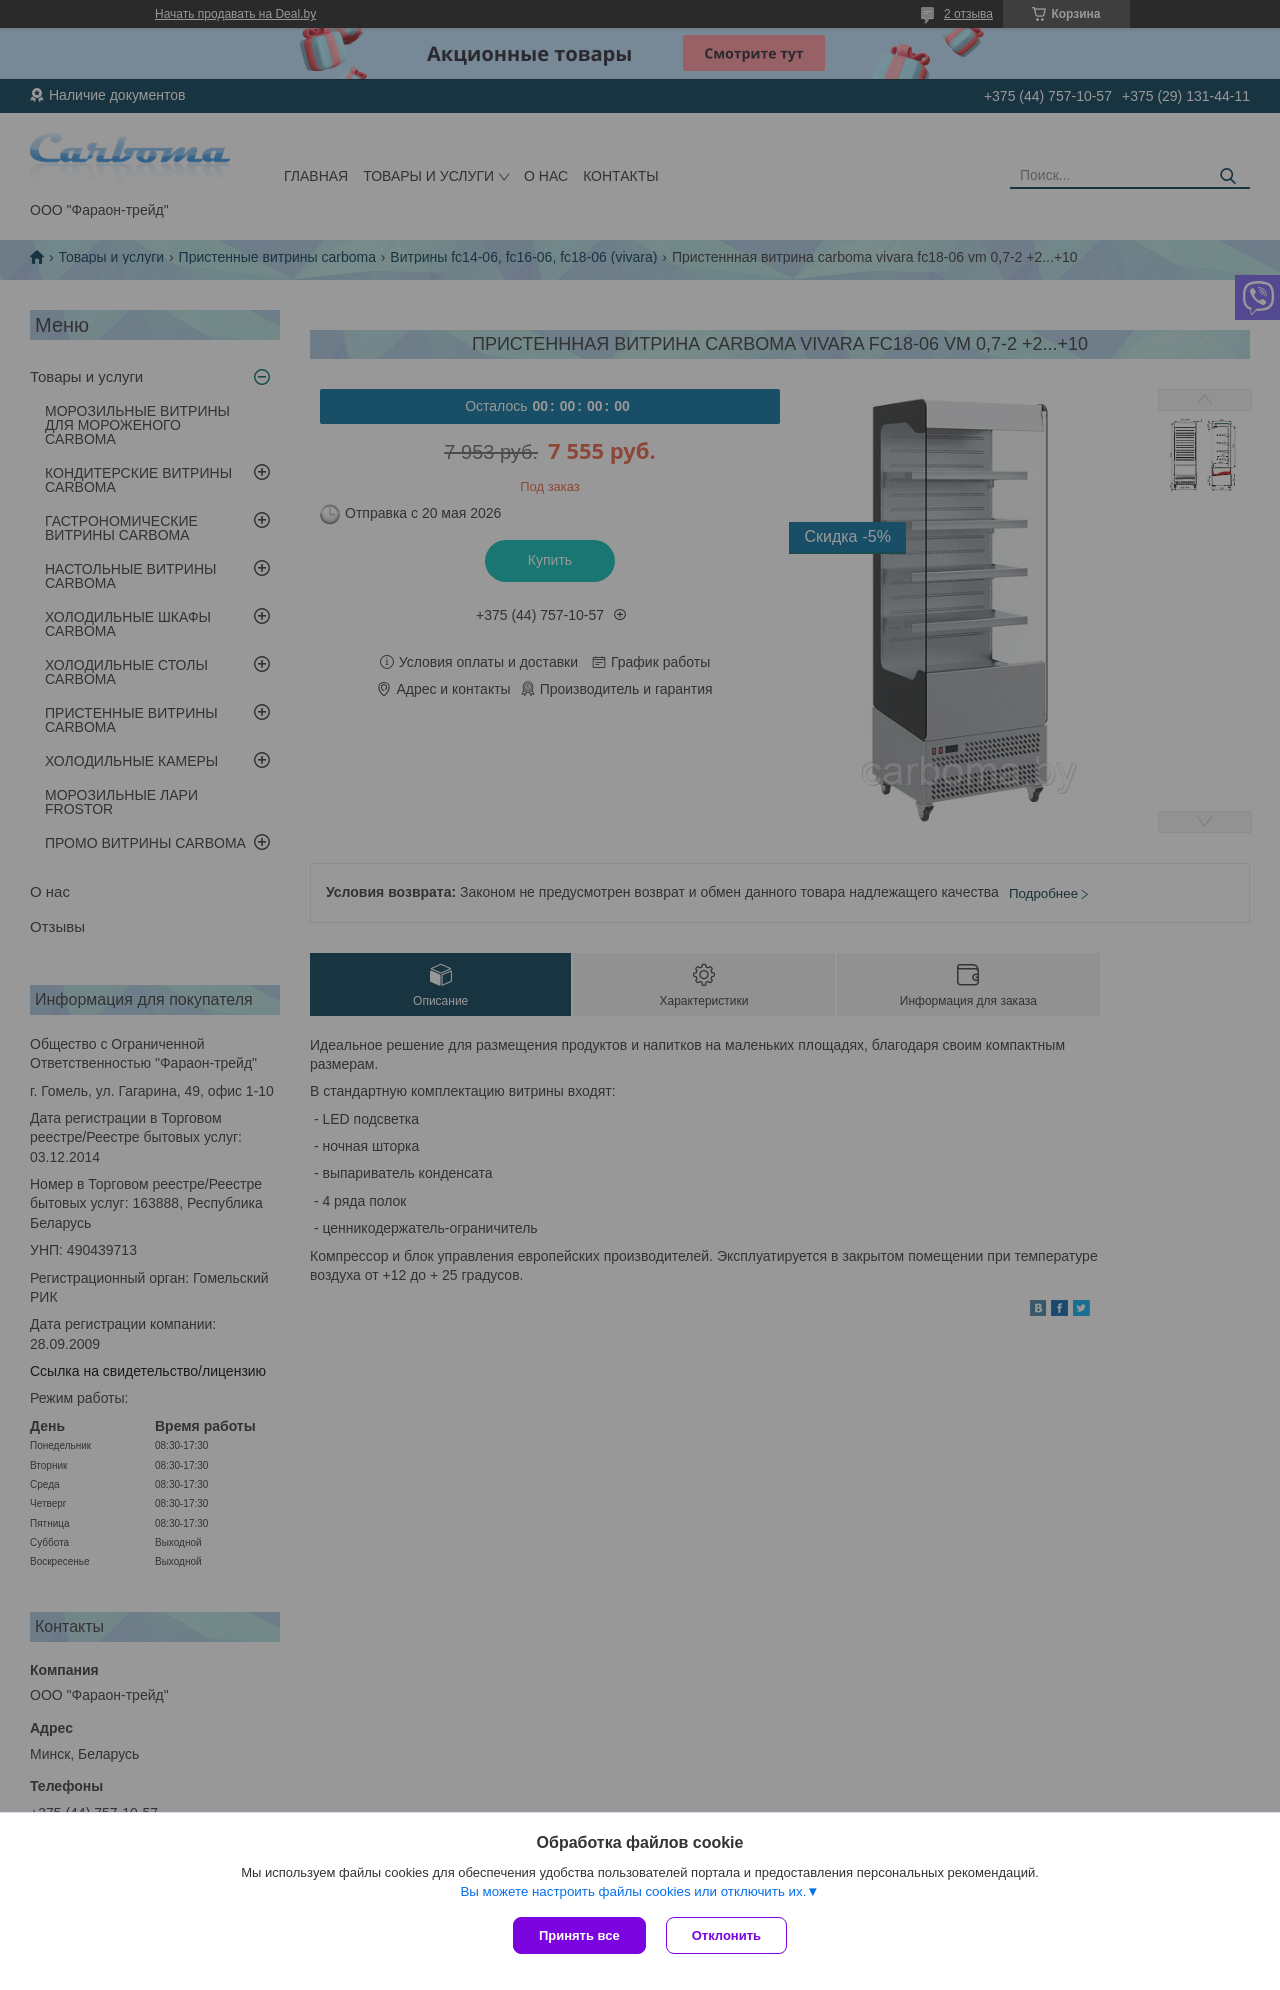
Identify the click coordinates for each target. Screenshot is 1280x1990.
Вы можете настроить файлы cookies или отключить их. (633, 1891)
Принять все (579, 1935)
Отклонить (726, 1935)
